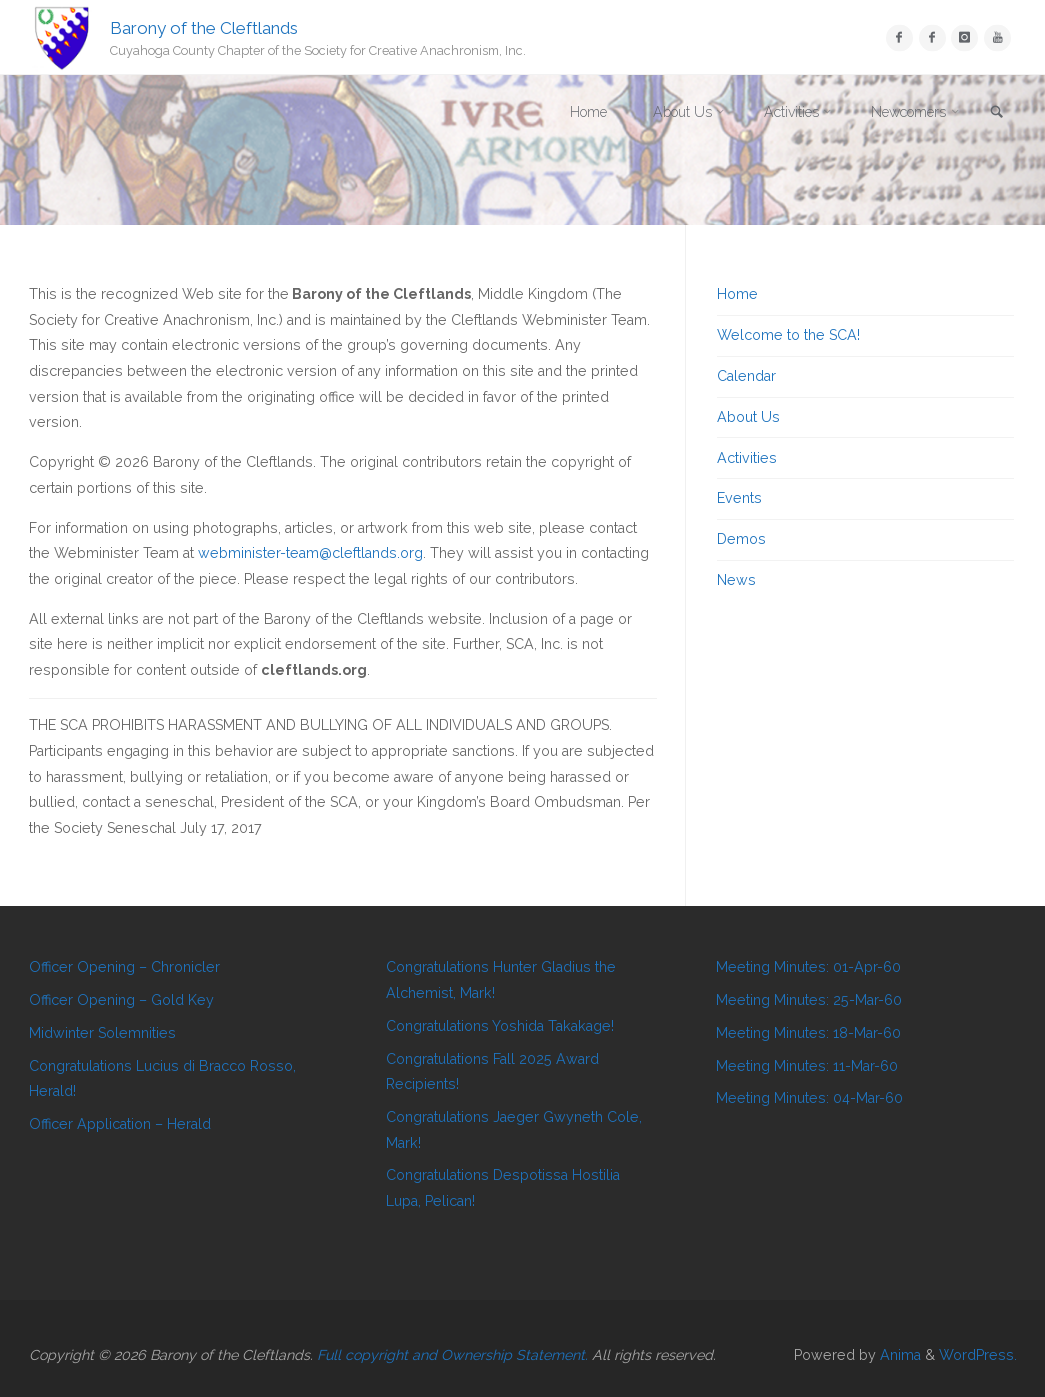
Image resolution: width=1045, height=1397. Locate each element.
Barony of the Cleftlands (204, 27)
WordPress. (978, 1355)
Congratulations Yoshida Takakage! (500, 1026)
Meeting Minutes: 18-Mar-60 (808, 1033)
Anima (898, 1355)
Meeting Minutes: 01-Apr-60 (808, 967)
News (736, 580)
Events (739, 498)
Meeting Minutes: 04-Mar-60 (809, 1098)
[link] (996, 113)
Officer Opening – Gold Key (121, 1000)
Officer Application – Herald (120, 1124)
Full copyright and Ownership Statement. (452, 1355)
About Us (748, 417)
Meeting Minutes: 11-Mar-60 (807, 1066)
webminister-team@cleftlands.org (310, 553)
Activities (747, 458)
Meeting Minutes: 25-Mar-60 (809, 1000)
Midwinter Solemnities (102, 1033)
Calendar (746, 376)
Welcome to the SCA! (788, 335)
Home (737, 294)
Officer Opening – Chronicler (124, 967)
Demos (741, 539)
